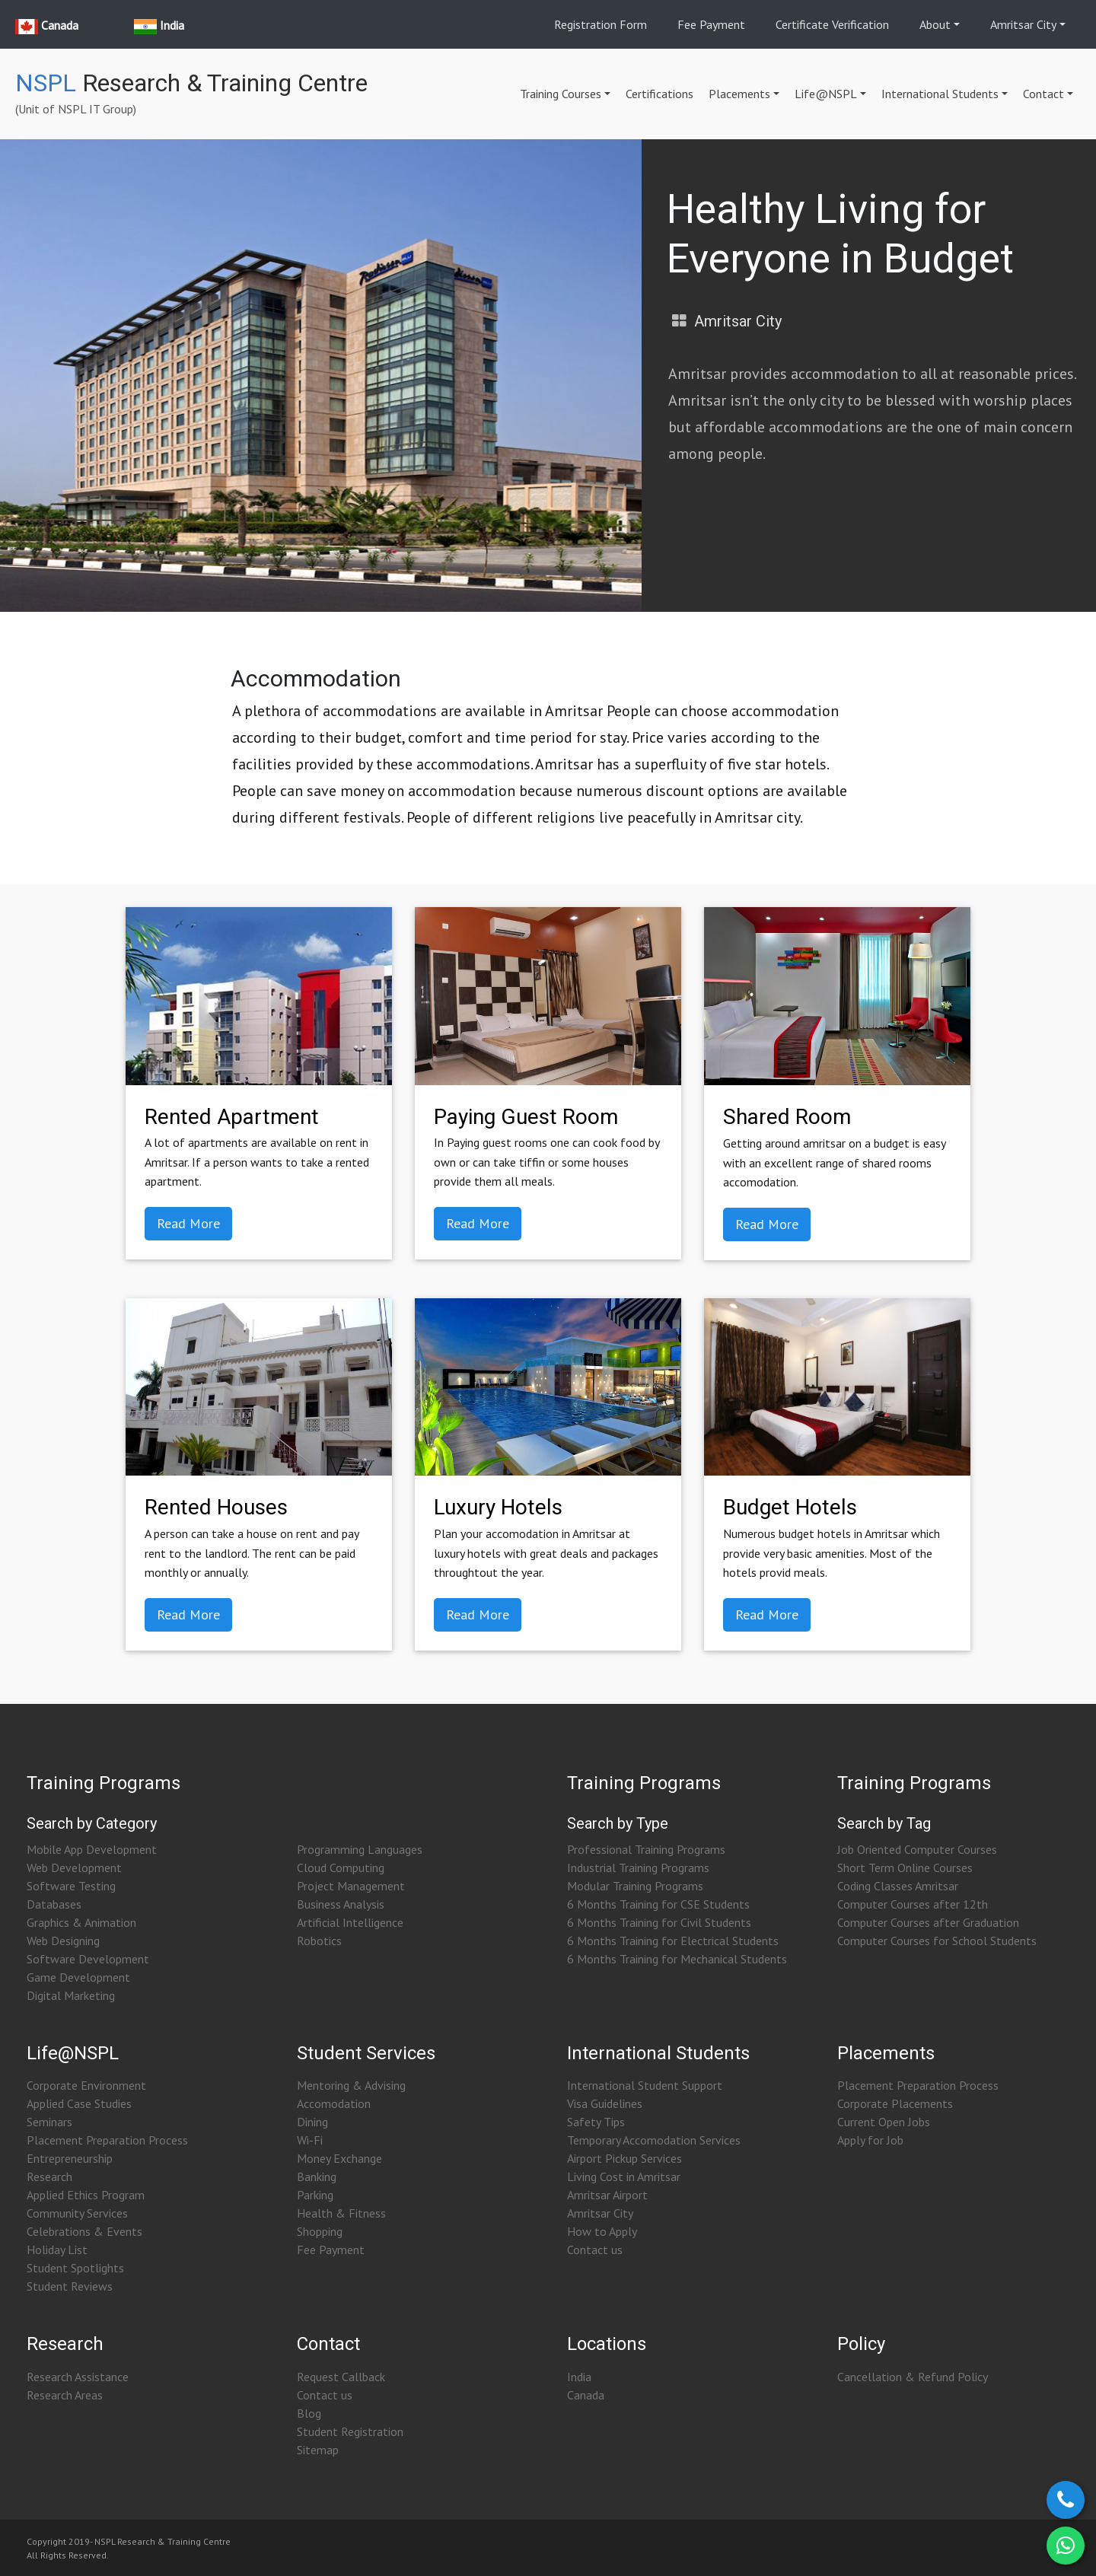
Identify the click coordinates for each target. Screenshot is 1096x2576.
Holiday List (57, 2249)
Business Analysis (340, 1904)
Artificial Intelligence (350, 1922)
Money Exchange (339, 2158)
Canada (585, 2394)
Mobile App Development (92, 1849)
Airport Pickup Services (624, 2158)
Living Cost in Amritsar (623, 2176)
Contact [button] (1043, 93)
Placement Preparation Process (107, 2140)
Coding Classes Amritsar (897, 1885)
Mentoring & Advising (351, 2085)
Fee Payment (711, 24)
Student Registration (350, 2431)
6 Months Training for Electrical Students (673, 1940)
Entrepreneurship (70, 2158)
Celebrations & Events (84, 2231)
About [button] (935, 24)
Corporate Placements (895, 2103)
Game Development (78, 1977)
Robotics (319, 1940)
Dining (312, 2121)
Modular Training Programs (635, 1885)
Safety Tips (596, 2121)
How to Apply (602, 2231)
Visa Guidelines (604, 2103)
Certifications (659, 93)
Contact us (595, 2249)
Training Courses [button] (560, 93)
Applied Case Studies (79, 2103)
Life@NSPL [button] (826, 93)
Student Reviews (70, 2286)
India (579, 2376)
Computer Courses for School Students (937, 1940)
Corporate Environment (86, 2085)
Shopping (319, 2231)
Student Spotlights (75, 2267)
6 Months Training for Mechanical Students (677, 1958)
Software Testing (71, 1885)
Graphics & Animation (81, 1922)
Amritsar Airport (607, 2194)
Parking (315, 2194)
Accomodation (334, 2103)
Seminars (49, 2121)
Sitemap (318, 2449)
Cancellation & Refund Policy (912, 2376)
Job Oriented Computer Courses (917, 1849)
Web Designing (63, 1940)
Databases (54, 1904)
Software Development (88, 1958)
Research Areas (65, 2394)
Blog (309, 2413)
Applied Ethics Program (86, 2194)
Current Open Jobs (883, 2121)
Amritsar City (1023, 24)
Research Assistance (78, 2376)
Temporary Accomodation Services (654, 2140)
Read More (188, 1223)
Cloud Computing (340, 1867)
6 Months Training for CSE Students (658, 1904)
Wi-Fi (310, 2140)
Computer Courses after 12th (912, 1904)
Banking (316, 2176)
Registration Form (600, 24)
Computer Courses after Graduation (928, 1922)
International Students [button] (940, 93)
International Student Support (644, 2085)
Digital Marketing (71, 1995)
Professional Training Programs (646, 1849)
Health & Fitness (341, 2213)
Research (49, 2176)
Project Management (351, 1885)
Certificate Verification (832, 24)
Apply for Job (870, 2140)
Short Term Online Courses (905, 1867)
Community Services (77, 2213)
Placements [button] (739, 93)
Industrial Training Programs (638, 1867)
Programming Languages (359, 1849)
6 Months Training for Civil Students (659, 1922)
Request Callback (341, 2376)
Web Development (74, 1867)
